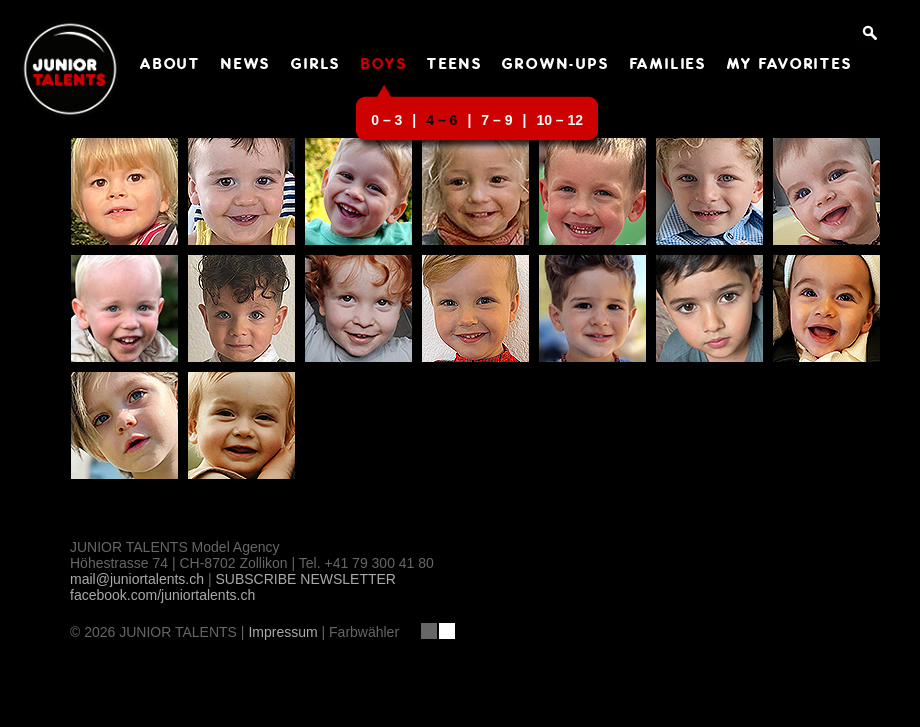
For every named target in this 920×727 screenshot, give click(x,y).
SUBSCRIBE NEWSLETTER (305, 579)
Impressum (282, 632)
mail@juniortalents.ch (137, 579)
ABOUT (170, 65)
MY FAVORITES (790, 65)
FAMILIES (668, 65)
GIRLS (316, 65)
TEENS (454, 65)
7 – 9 (496, 120)
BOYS (384, 65)
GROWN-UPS (555, 65)
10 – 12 (559, 120)
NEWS (246, 65)
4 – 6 (441, 120)
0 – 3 (386, 120)
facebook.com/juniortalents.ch (162, 595)
